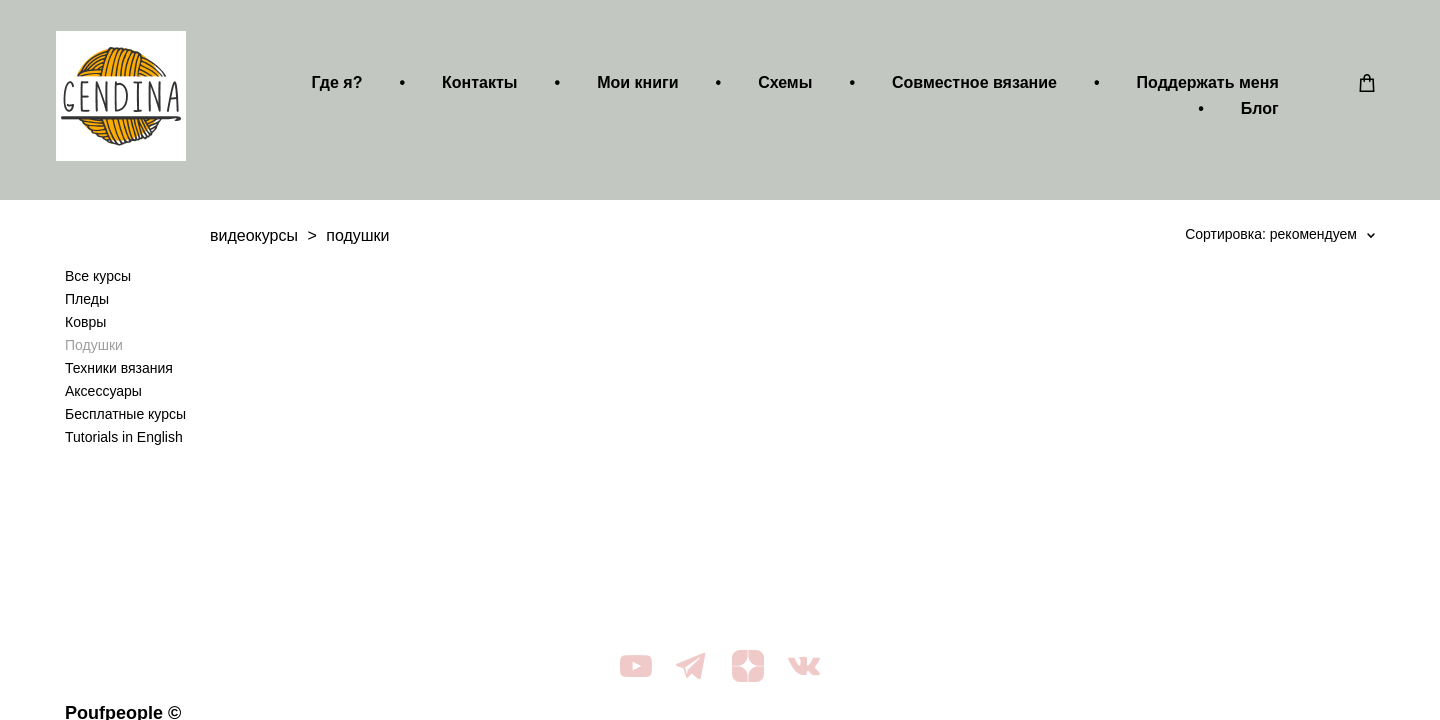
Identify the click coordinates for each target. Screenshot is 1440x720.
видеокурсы (254, 243)
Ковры (85, 330)
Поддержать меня (1199, 87)
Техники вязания (119, 376)
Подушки (94, 353)
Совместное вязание (965, 87)
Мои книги (628, 87)
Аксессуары (103, 399)
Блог (1251, 113)
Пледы (87, 307)
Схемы (776, 87)
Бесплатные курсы (125, 422)
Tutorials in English (124, 445)
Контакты (470, 87)
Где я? (328, 87)
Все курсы (98, 284)
